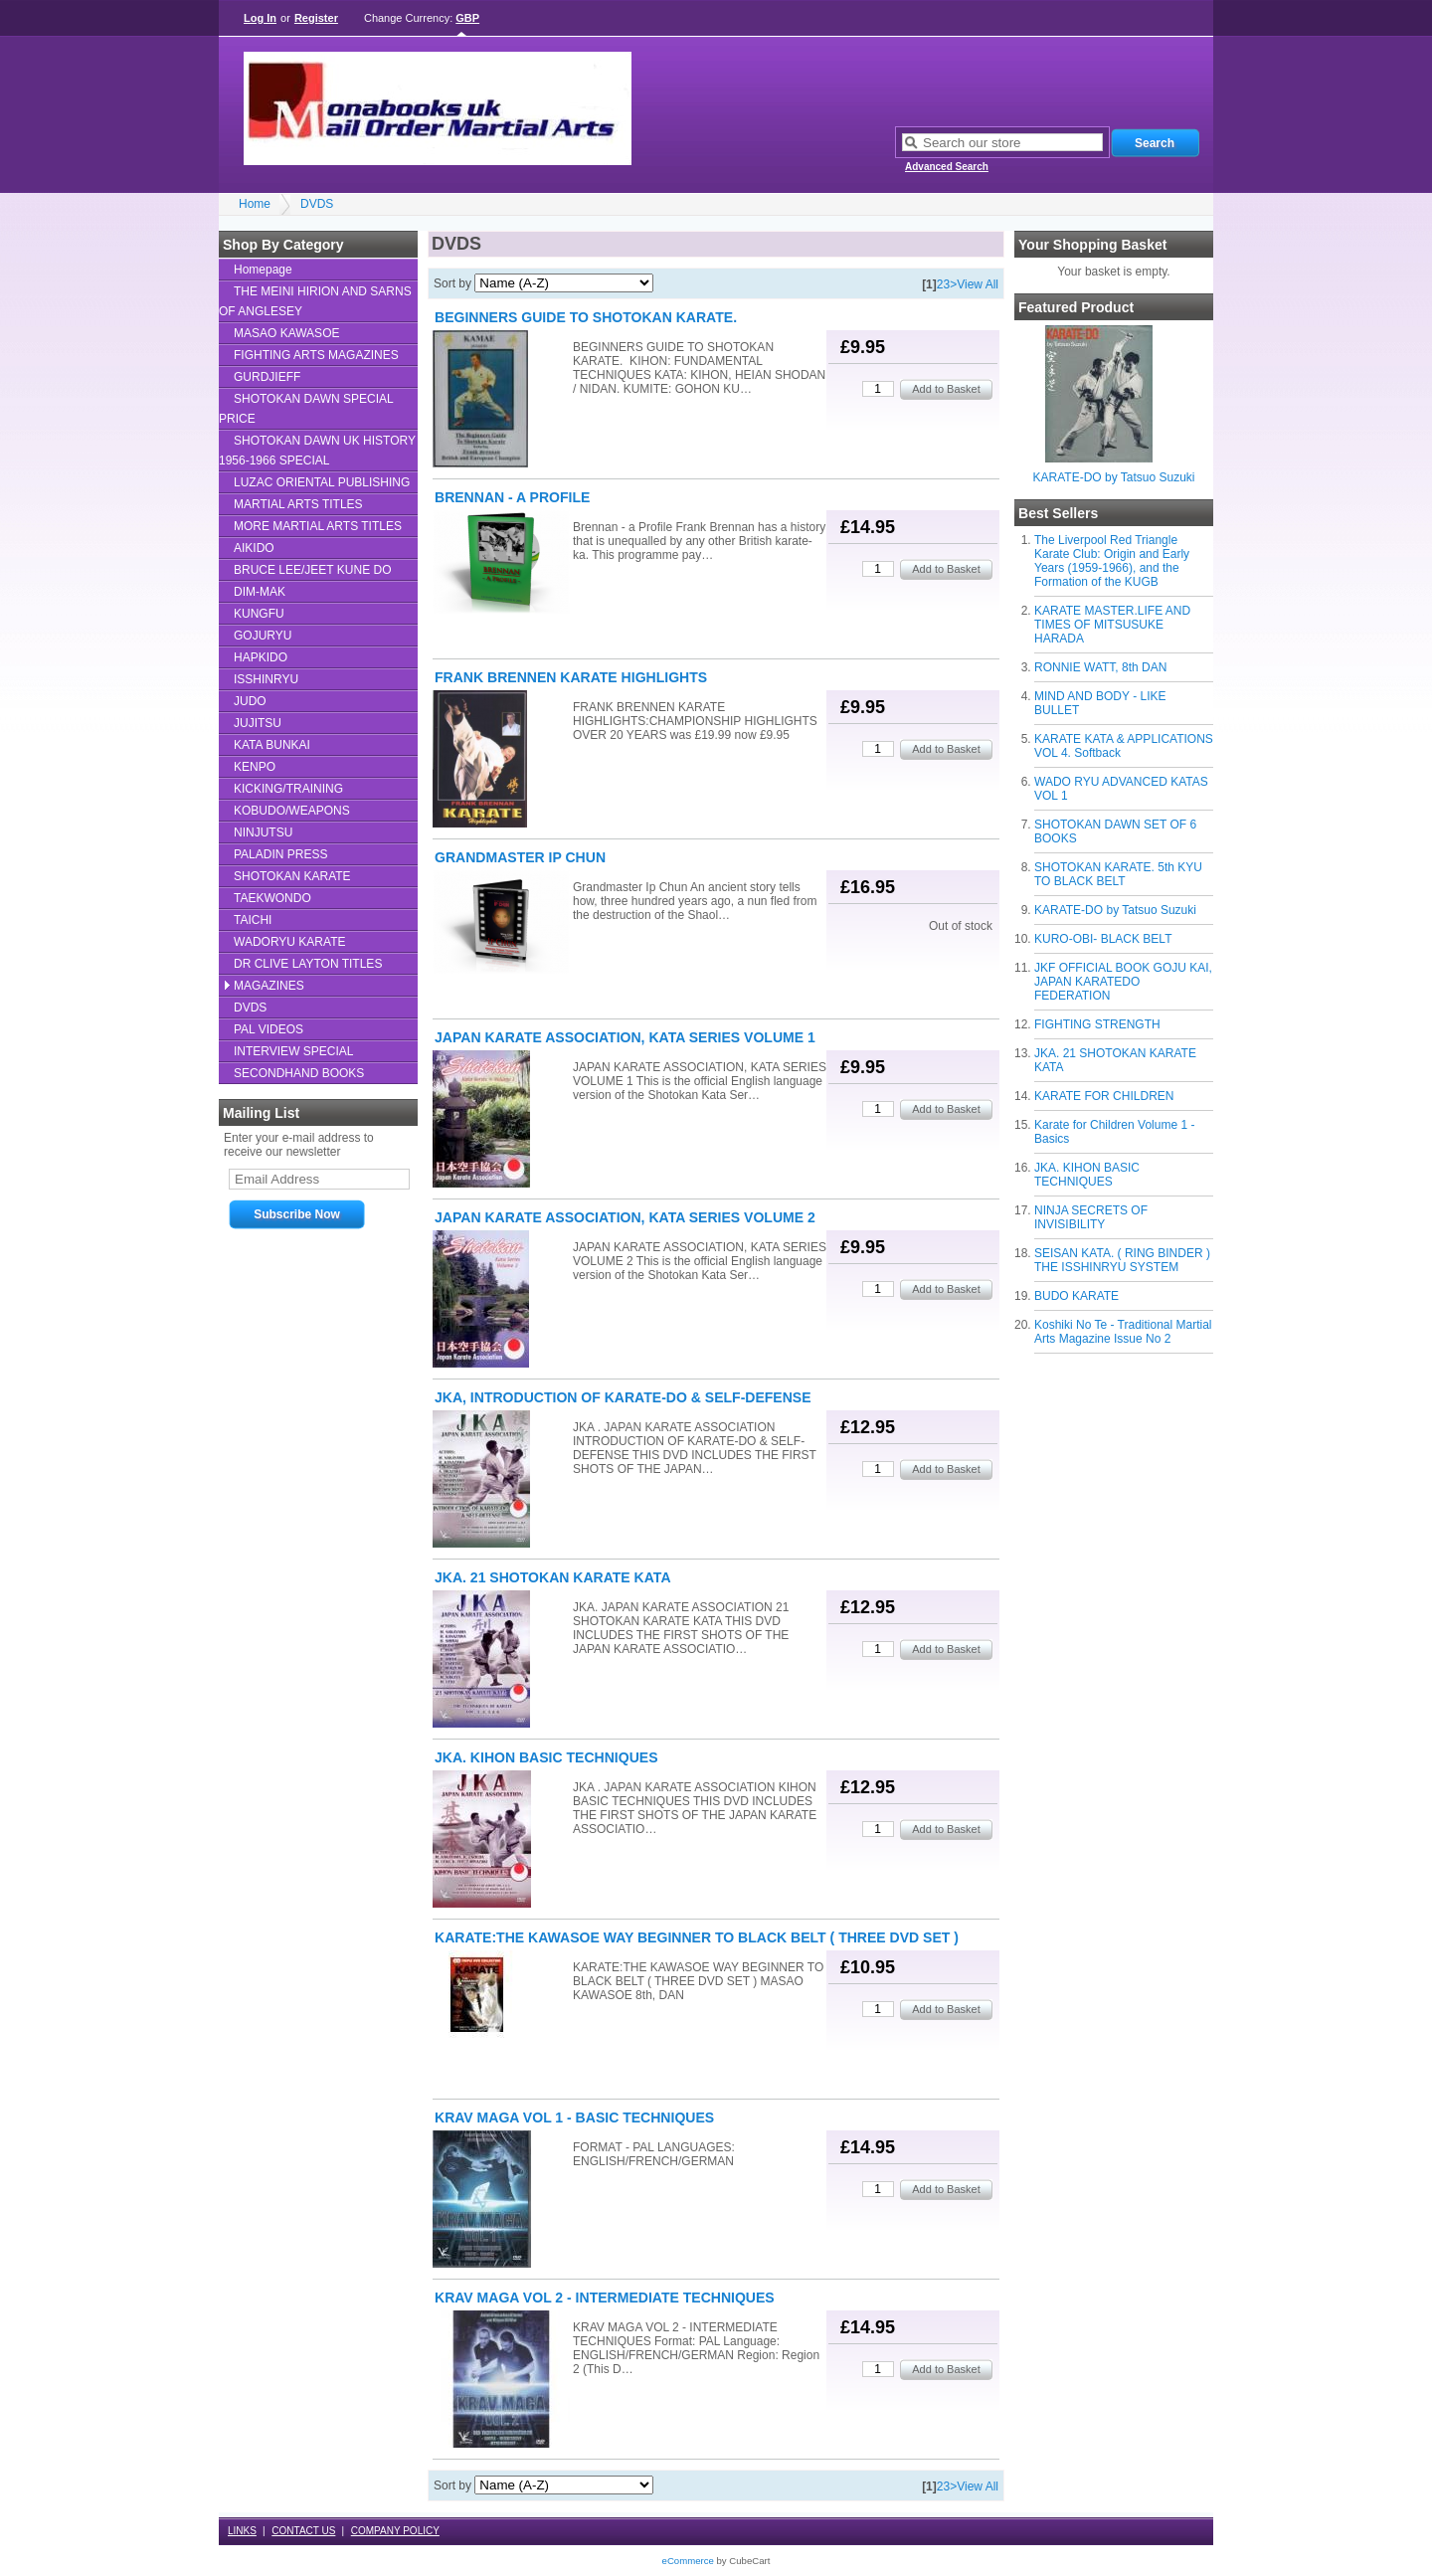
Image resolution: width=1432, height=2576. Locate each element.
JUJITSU (257, 723)
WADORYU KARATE (289, 942)
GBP (467, 18)
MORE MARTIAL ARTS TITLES (318, 526)
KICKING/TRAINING (288, 789)
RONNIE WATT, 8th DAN (1100, 667)
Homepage (263, 269)
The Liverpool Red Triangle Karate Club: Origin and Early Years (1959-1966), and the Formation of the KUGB (1111, 561)
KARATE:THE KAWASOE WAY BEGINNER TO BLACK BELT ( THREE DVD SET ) (697, 1937)
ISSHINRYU (266, 679)
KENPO (254, 767)
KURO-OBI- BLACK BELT (1102, 939)
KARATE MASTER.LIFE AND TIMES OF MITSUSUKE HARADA (1112, 624)
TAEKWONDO (272, 898)
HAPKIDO (260, 657)
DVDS (316, 204)
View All (977, 284)
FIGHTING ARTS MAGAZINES (316, 355)
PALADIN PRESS (280, 854)
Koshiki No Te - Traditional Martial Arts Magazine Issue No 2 (1123, 1332)
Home (254, 204)
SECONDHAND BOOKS (299, 1073)
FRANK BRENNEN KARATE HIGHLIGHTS (571, 677)
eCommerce (688, 2560)
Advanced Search (946, 166)
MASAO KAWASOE (286, 333)
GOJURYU (262, 636)
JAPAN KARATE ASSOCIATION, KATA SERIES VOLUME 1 (625, 1037)
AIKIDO (254, 548)
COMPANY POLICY (395, 2530)
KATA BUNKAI (272, 745)
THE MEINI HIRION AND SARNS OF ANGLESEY (315, 301)
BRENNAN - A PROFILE (512, 497)
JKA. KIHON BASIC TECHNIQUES (1087, 1175)
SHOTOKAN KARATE (292, 876)
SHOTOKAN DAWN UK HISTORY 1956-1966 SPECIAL (317, 450)
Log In (260, 18)
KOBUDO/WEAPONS (292, 811)
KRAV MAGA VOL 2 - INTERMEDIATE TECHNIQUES (605, 2297)
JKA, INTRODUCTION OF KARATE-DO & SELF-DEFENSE (623, 1397)
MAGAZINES (269, 986)
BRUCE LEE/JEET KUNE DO (312, 570)
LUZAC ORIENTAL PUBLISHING (322, 482)
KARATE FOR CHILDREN (1103, 1096)
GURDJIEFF (267, 377)
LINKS (242, 2530)
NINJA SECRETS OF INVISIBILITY (1091, 1217)
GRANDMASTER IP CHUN (520, 857)
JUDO (250, 701)
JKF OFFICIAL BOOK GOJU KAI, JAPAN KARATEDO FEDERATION (1123, 982)
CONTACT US (303, 2530)
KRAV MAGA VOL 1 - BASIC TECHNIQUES (574, 2117)
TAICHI (252, 920)
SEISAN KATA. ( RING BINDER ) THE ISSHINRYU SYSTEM (1122, 1260)
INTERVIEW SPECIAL (293, 1051)
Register (316, 18)
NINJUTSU (263, 832)
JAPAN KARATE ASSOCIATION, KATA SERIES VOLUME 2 (625, 1217)
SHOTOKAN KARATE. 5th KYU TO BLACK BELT (1118, 874)
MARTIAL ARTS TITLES (298, 504)
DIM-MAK (259, 592)
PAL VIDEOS (268, 1029)
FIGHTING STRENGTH (1097, 1024)
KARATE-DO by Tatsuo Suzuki (1114, 477)
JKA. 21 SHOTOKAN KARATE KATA (553, 1577)
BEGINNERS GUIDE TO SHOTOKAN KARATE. (586, 317)
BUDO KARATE (1076, 1296)
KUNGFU (259, 614)
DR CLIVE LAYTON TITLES (308, 964)
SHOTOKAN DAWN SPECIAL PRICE (306, 409)
